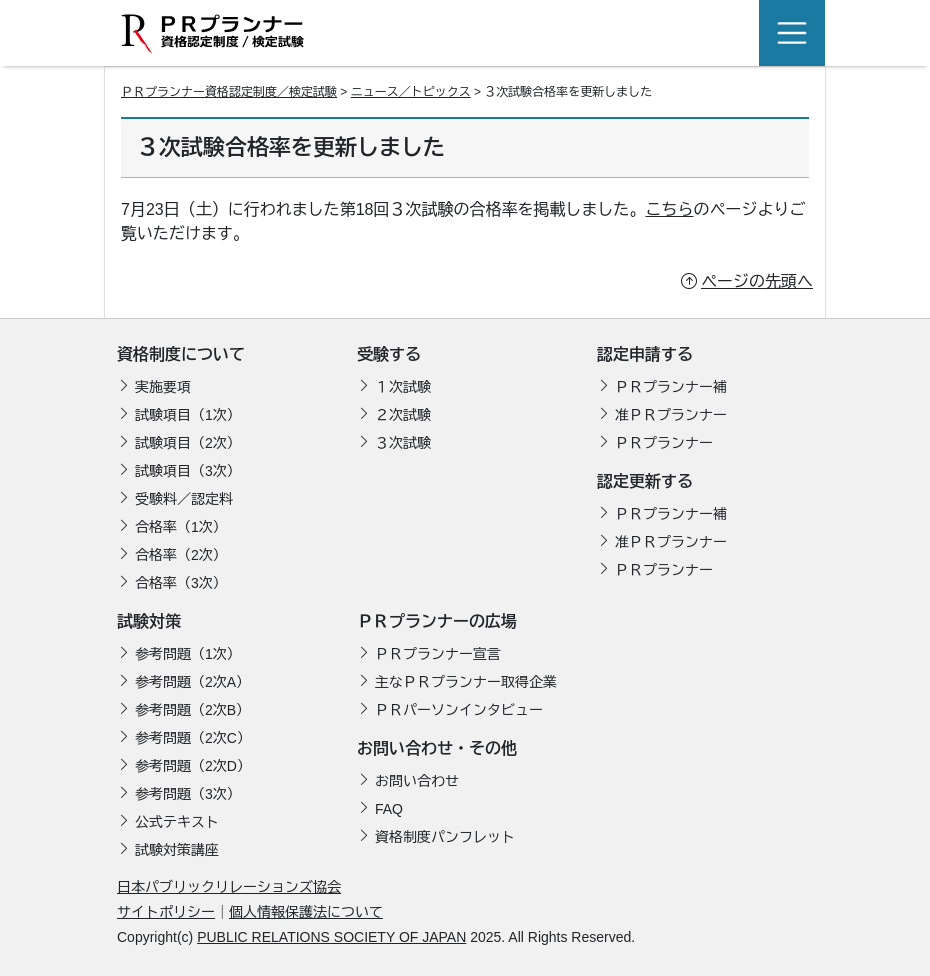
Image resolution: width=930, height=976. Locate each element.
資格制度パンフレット (445, 837)
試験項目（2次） (188, 443)
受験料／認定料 (184, 499)
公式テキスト (177, 822)
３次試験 (403, 443)
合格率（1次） (181, 527)
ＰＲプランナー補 (671, 387)
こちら (670, 209)
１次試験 (403, 387)
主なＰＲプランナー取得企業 (466, 682)
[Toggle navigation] (792, 33)
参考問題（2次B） (192, 710)
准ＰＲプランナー (671, 415)
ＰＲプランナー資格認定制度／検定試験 (229, 92)
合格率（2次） (181, 555)
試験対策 (149, 621)
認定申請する (645, 354)
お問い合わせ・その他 (437, 748)
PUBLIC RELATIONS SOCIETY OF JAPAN (331, 937)
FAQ (389, 809)
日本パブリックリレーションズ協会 (229, 887)
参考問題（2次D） (193, 766)
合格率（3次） (181, 583)
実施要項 (163, 387)
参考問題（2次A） (192, 682)
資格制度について (181, 354)
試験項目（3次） (188, 471)
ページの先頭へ (757, 281)
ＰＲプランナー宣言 (438, 654)
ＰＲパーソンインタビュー (459, 710)
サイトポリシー (166, 912)
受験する (389, 354)
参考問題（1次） (188, 654)
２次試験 (403, 415)
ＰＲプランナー (664, 443)
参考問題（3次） (188, 794)
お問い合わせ (417, 781)
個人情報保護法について (306, 912)
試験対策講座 (177, 850)
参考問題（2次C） (193, 738)
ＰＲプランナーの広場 (437, 621)
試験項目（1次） (188, 415)
